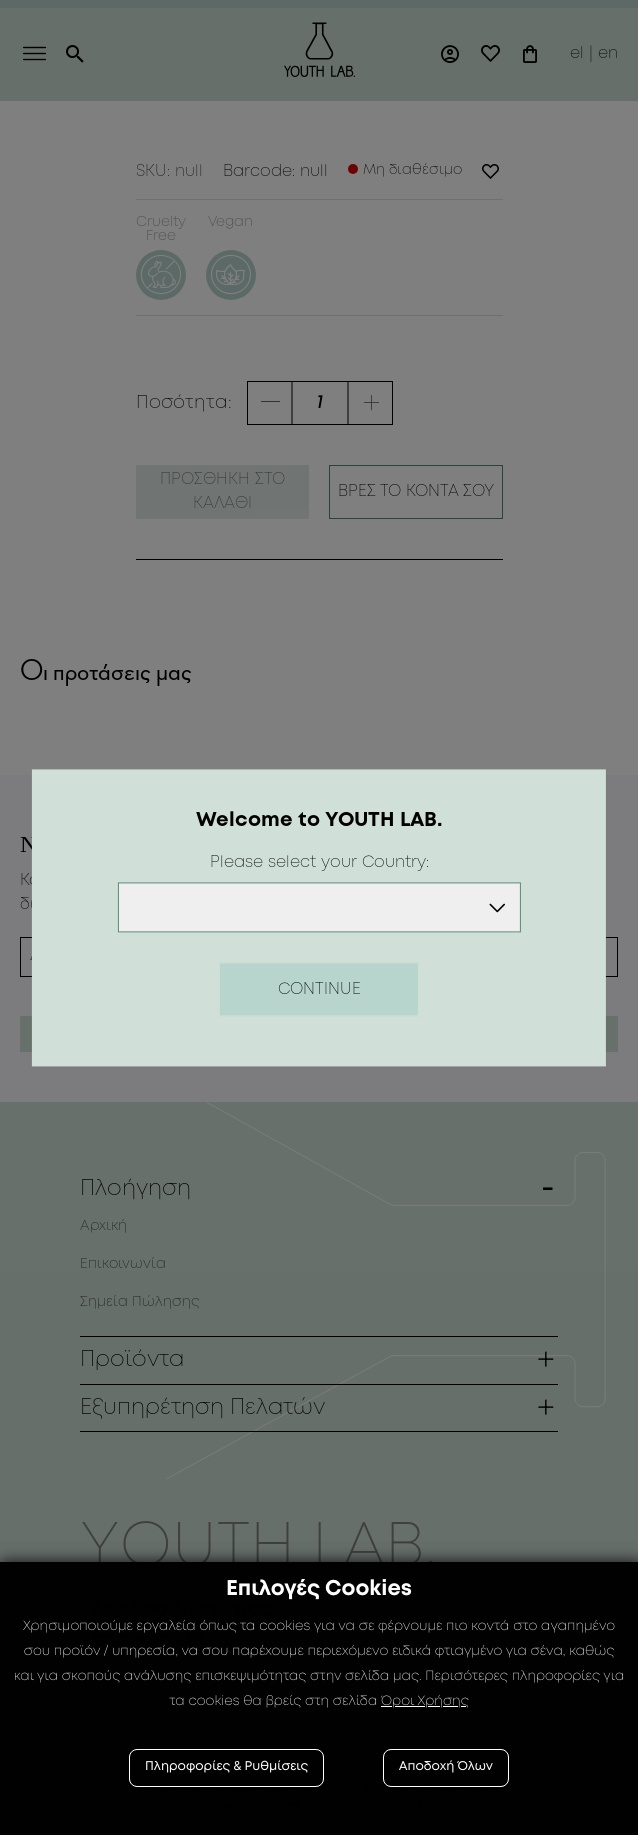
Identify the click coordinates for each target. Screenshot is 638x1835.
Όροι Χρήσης (425, 1702)
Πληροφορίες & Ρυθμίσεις (226, 1767)
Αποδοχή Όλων (446, 1767)
